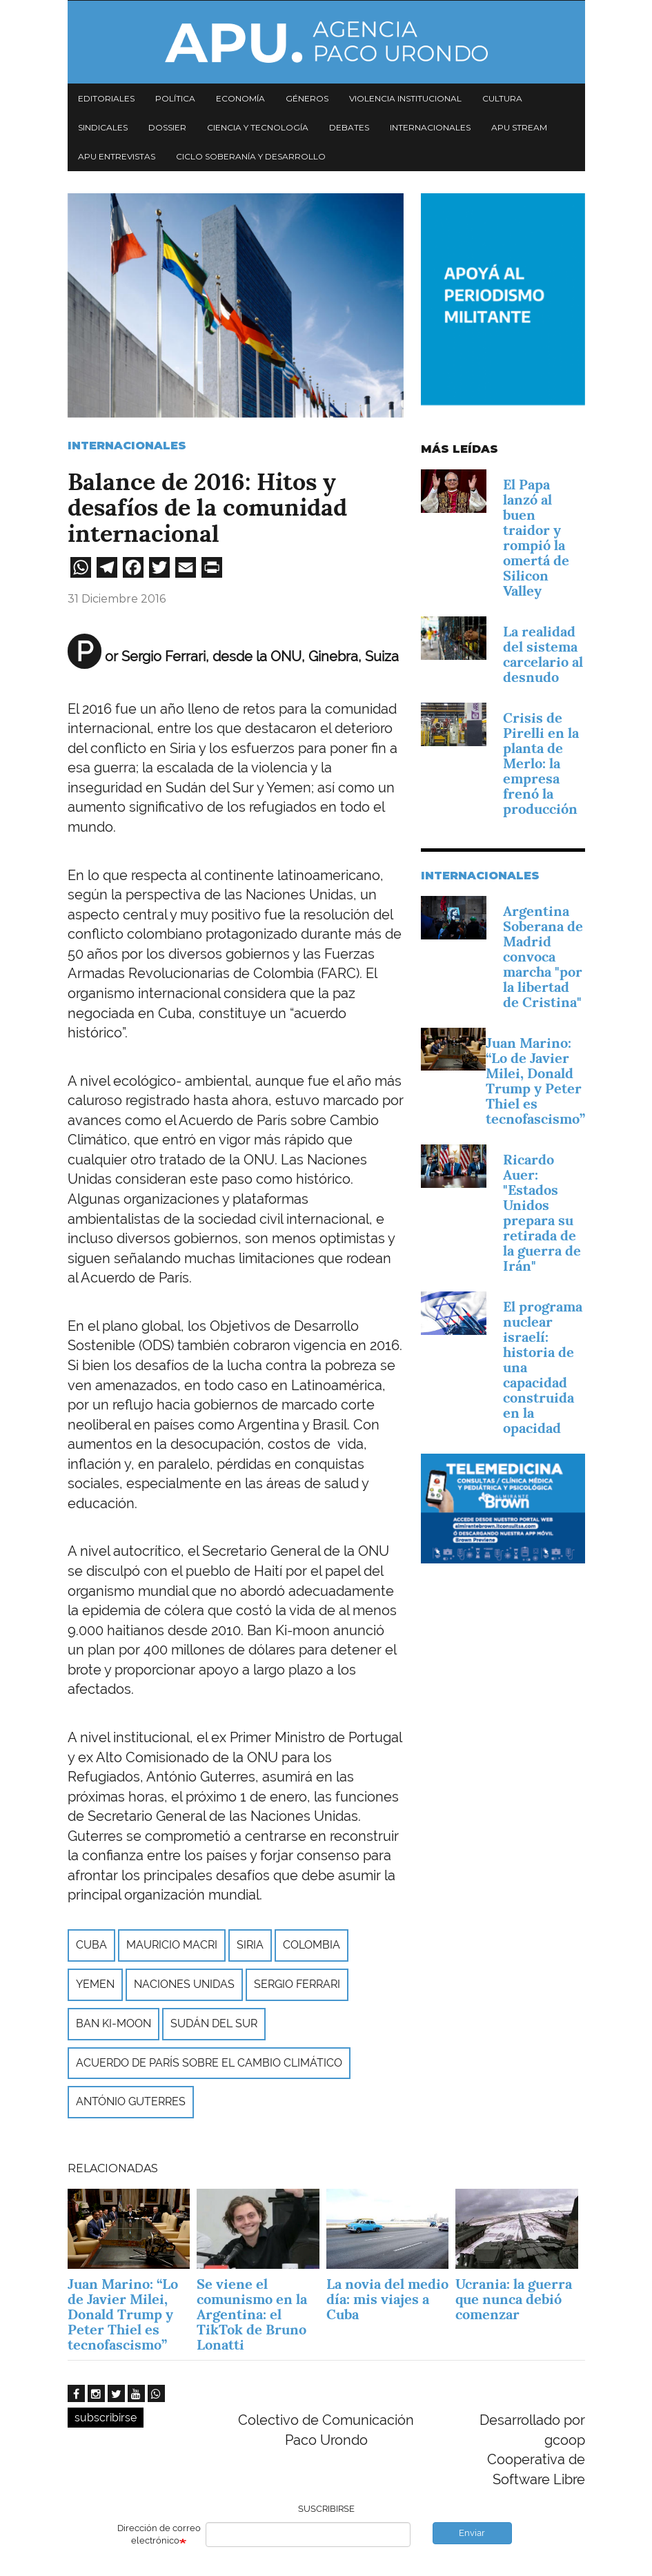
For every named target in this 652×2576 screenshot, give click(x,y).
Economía (240, 98)
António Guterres (131, 2101)
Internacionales (430, 127)
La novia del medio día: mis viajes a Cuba (387, 2299)
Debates (349, 127)
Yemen (95, 1984)
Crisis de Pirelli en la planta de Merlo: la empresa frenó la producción (541, 763)
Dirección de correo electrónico (159, 2534)
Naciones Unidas (184, 1984)
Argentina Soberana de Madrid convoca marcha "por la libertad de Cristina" (543, 956)
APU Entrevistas (116, 156)
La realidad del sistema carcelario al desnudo (543, 654)
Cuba (91, 1944)
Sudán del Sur (213, 2023)
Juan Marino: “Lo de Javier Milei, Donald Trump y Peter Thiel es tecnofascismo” (535, 1081)
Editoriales (106, 98)
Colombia (311, 1944)
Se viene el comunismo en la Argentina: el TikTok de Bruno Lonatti (252, 2314)
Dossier (167, 127)
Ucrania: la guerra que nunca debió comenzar (513, 2299)
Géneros (307, 98)
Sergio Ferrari (297, 1984)
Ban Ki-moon (113, 2023)
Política (175, 98)
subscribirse (106, 2417)
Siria (250, 1944)
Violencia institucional (405, 98)
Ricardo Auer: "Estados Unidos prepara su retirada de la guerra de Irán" (542, 1213)
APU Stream (519, 127)
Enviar (472, 2533)
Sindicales (103, 127)
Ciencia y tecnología (257, 127)
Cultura (502, 98)
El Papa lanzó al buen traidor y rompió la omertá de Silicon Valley (536, 538)
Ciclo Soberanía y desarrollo (251, 156)
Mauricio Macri (171, 1944)
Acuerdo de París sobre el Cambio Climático (209, 2062)
